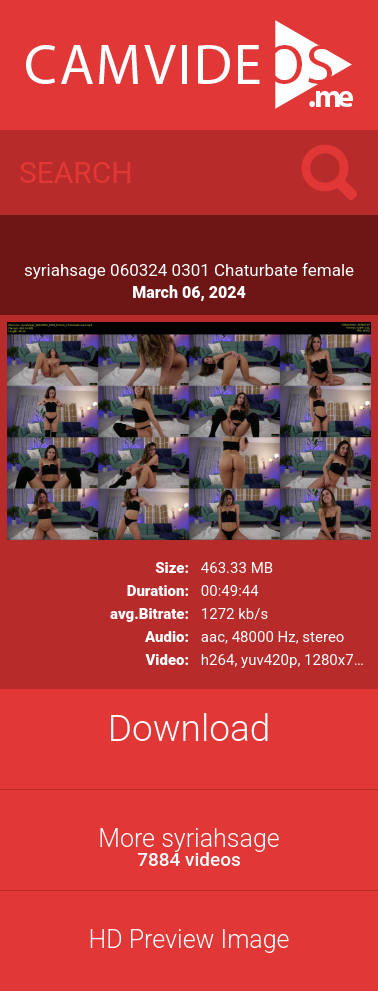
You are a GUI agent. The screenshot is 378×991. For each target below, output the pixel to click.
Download (189, 728)
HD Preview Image (188, 939)
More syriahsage (189, 847)
